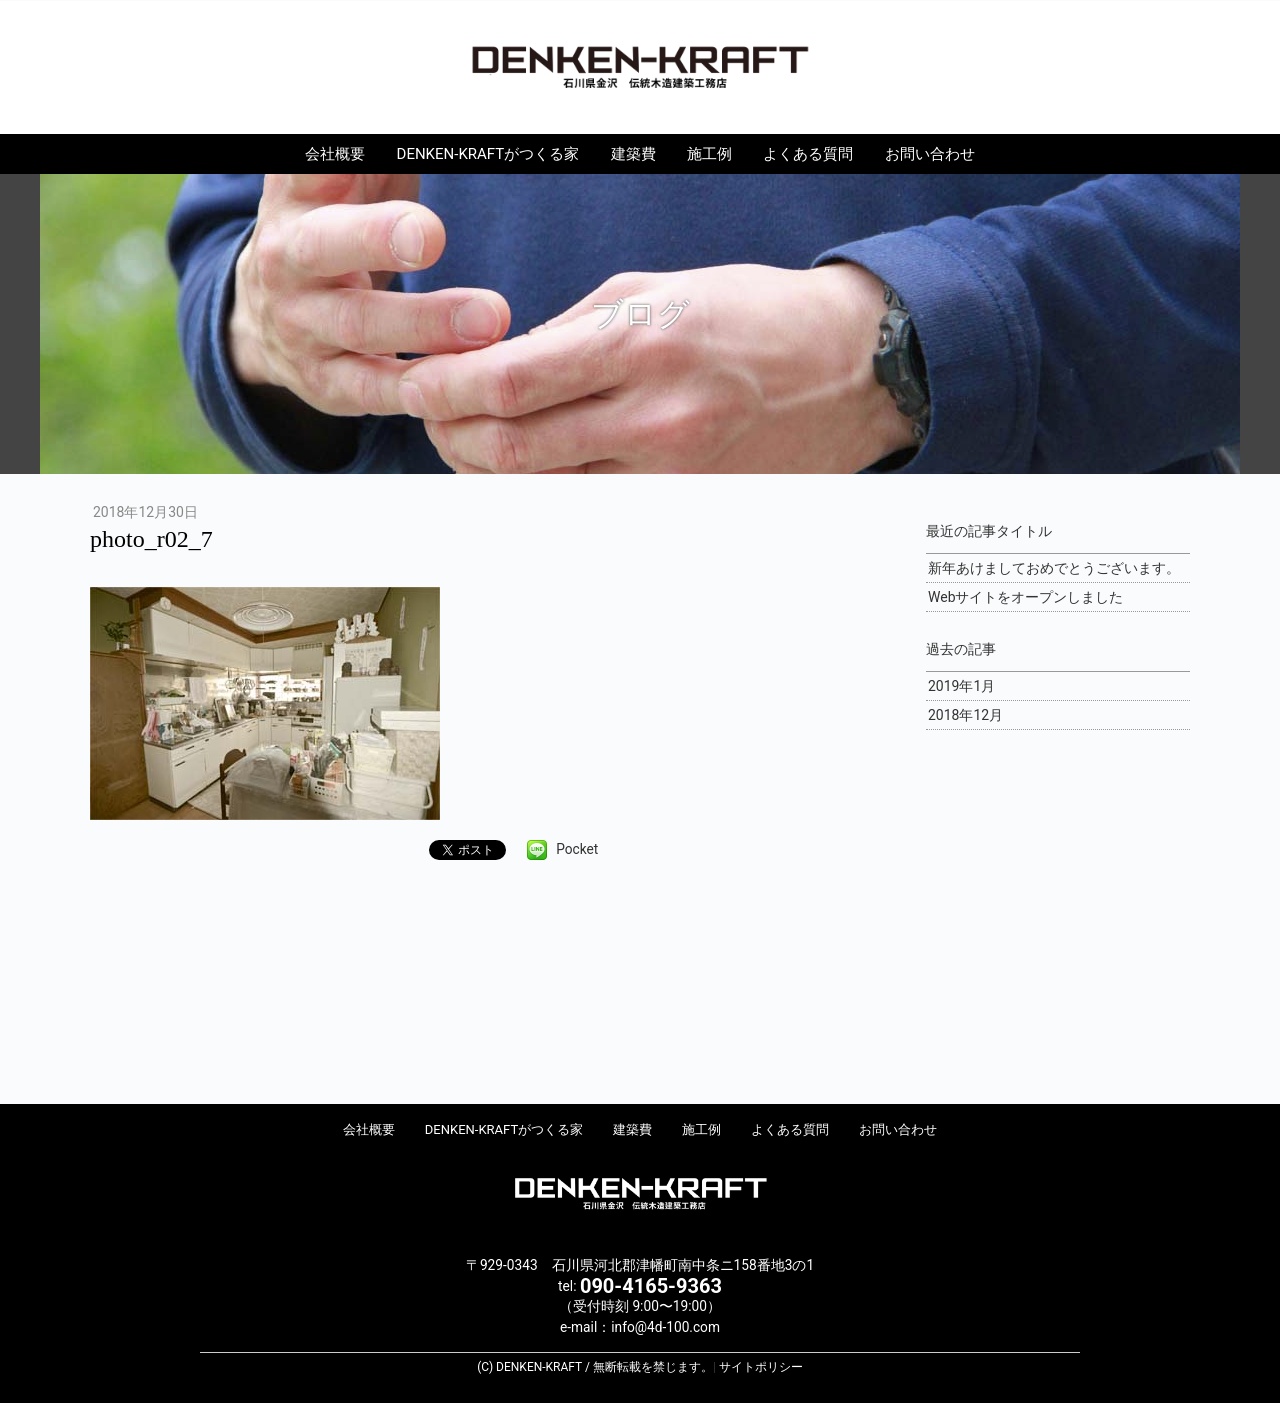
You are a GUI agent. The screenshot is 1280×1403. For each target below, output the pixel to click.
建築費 (633, 154)
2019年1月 (961, 686)
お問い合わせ (930, 154)
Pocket (577, 849)
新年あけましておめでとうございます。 (1054, 568)
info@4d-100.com (665, 1327)
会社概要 (335, 154)
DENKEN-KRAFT (640, 66)
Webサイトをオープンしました (1026, 597)
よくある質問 (808, 154)
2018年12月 (965, 715)
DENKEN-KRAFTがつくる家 (488, 154)
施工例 (709, 154)
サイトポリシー (761, 1367)
